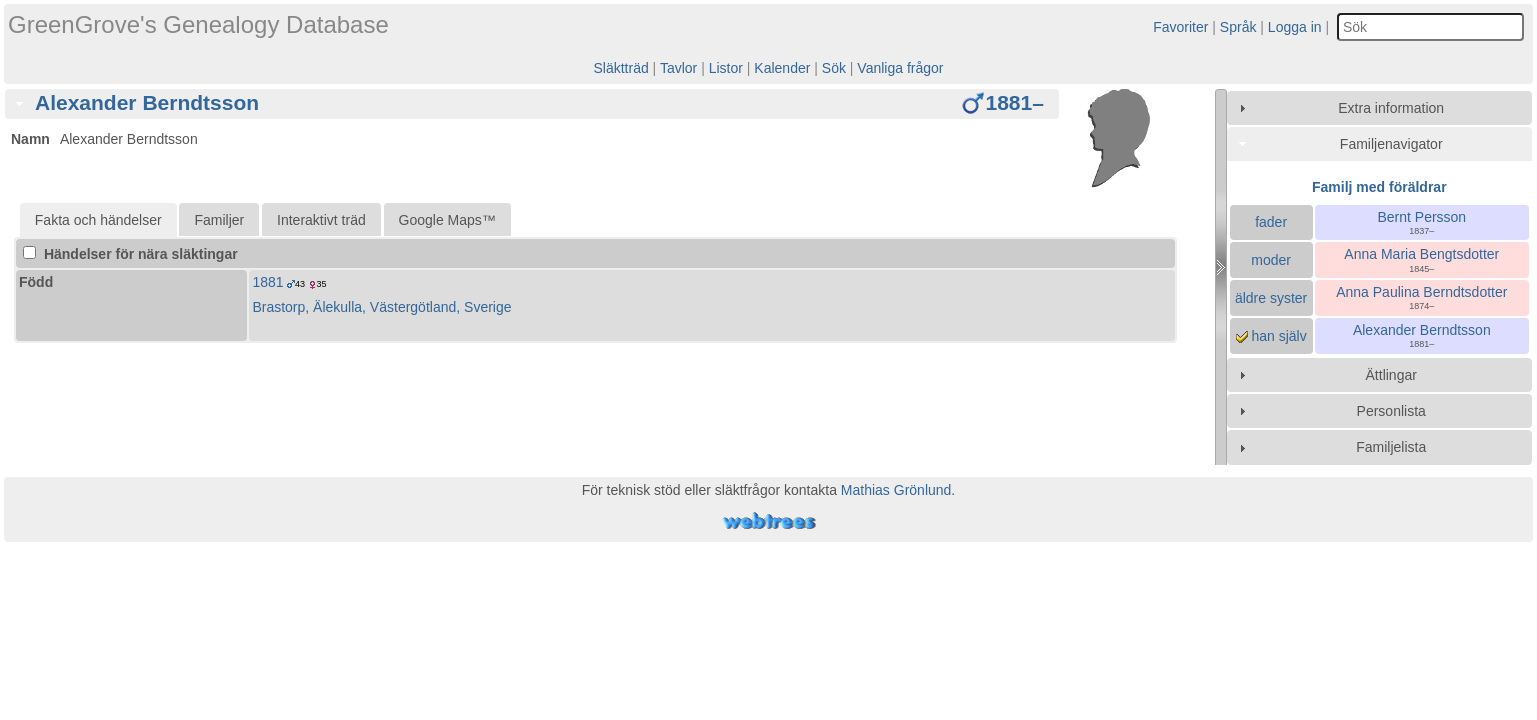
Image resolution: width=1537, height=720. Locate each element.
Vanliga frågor (900, 68)
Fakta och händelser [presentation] (98, 220)
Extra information (1391, 108)
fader (1271, 222)
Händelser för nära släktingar (130, 254)
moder (1271, 260)
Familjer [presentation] (219, 220)
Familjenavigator (1391, 144)
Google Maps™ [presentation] (447, 220)
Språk (1238, 27)
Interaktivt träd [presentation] (321, 220)
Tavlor (678, 68)
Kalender (782, 68)
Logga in (1295, 27)
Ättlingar (1391, 375)
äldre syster (1271, 298)
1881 (267, 282)
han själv (1271, 336)
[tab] (532, 104)
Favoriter (1180, 27)
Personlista (1391, 411)
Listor (726, 68)
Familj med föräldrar (1379, 187)
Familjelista (1391, 447)
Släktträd (620, 68)
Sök (834, 68)
